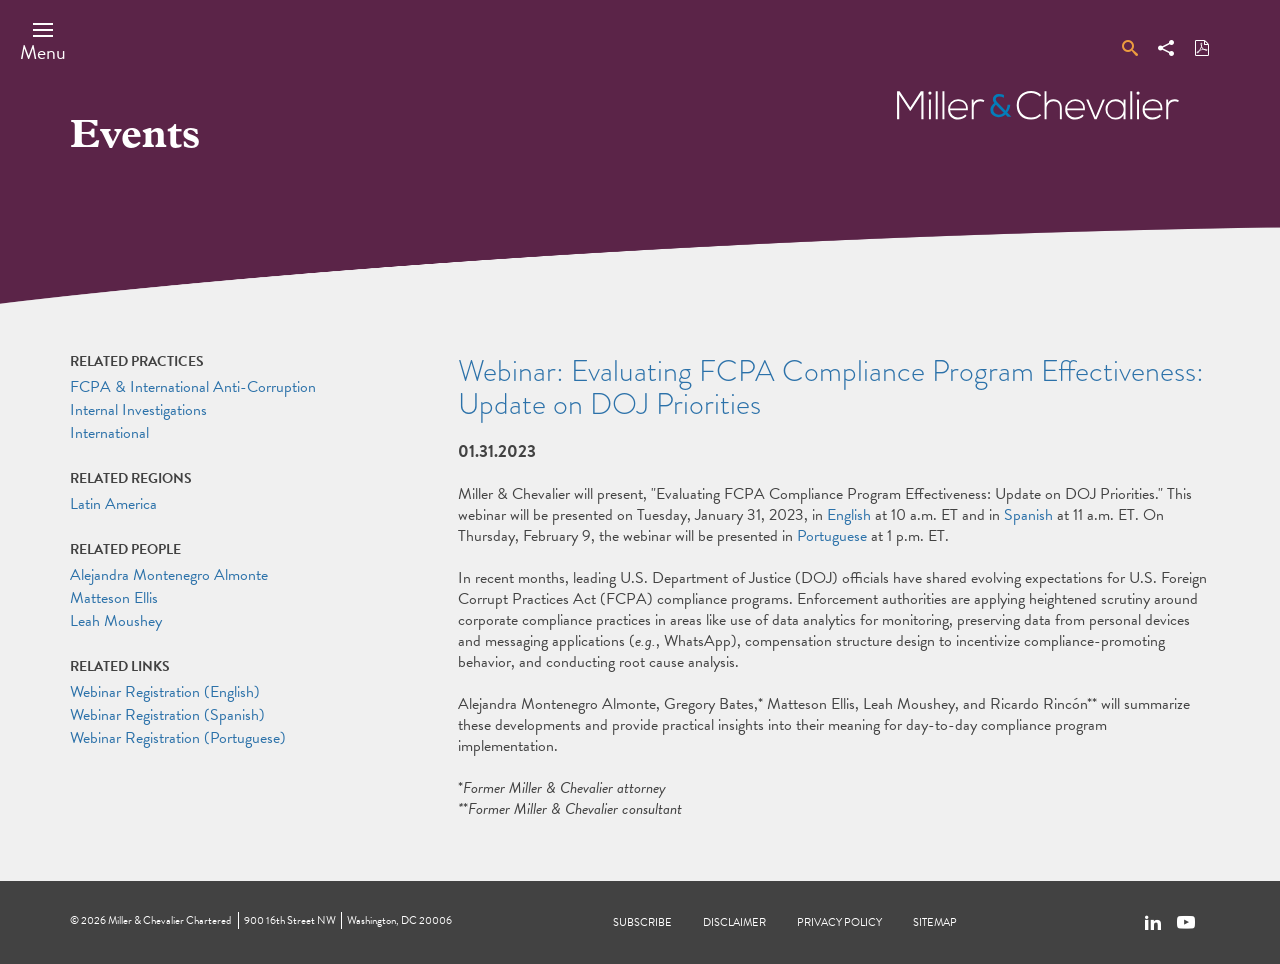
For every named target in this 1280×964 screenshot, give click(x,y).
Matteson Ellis (114, 598)
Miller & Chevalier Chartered (169, 920)
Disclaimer (734, 922)
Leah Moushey (116, 621)
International (109, 433)
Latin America (113, 504)
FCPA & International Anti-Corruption (193, 387)
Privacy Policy (839, 922)
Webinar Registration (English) (165, 692)
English (849, 515)
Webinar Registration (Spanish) (167, 715)
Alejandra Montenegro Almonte (169, 575)
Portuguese (832, 536)
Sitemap (935, 922)
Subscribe (642, 922)
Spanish (1028, 515)
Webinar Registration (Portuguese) (178, 738)
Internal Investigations (138, 410)
